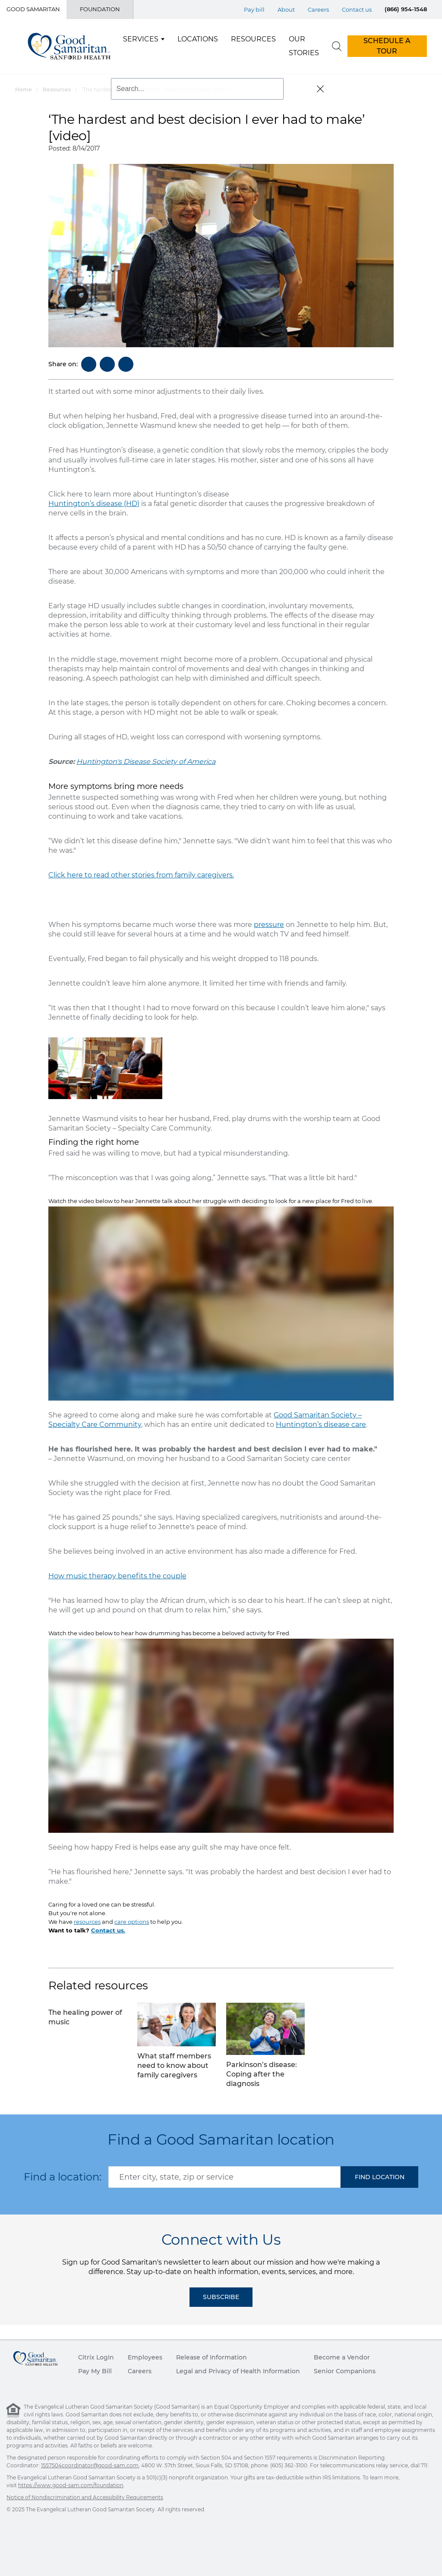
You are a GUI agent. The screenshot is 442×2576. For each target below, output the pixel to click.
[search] (336, 46)
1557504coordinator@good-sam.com (90, 2465)
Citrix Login (96, 2357)
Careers (140, 2371)
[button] (379, 2177)
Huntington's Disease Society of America (145, 761)
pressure (269, 924)
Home (23, 89)
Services (140, 39)
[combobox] (224, 2177)
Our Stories (304, 46)
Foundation (100, 9)
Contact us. (108, 1930)
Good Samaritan (33, 9)
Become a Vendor (342, 2357)
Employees (145, 2357)
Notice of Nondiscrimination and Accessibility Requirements (84, 2497)
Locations (197, 39)
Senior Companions (345, 2371)
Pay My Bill (95, 2371)
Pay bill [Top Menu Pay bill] (254, 9)
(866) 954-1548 (406, 9)
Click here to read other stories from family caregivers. (141, 875)
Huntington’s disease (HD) (93, 503)
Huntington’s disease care (321, 1424)
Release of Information (211, 2357)
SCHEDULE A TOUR (386, 46)
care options (131, 1922)
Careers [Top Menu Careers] (318, 9)
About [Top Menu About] (286, 9)
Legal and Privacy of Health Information (238, 2371)
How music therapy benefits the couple (117, 1576)
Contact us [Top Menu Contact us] (357, 9)
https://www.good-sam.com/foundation (70, 2485)
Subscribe (221, 2297)
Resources (253, 39)
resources (87, 1922)
